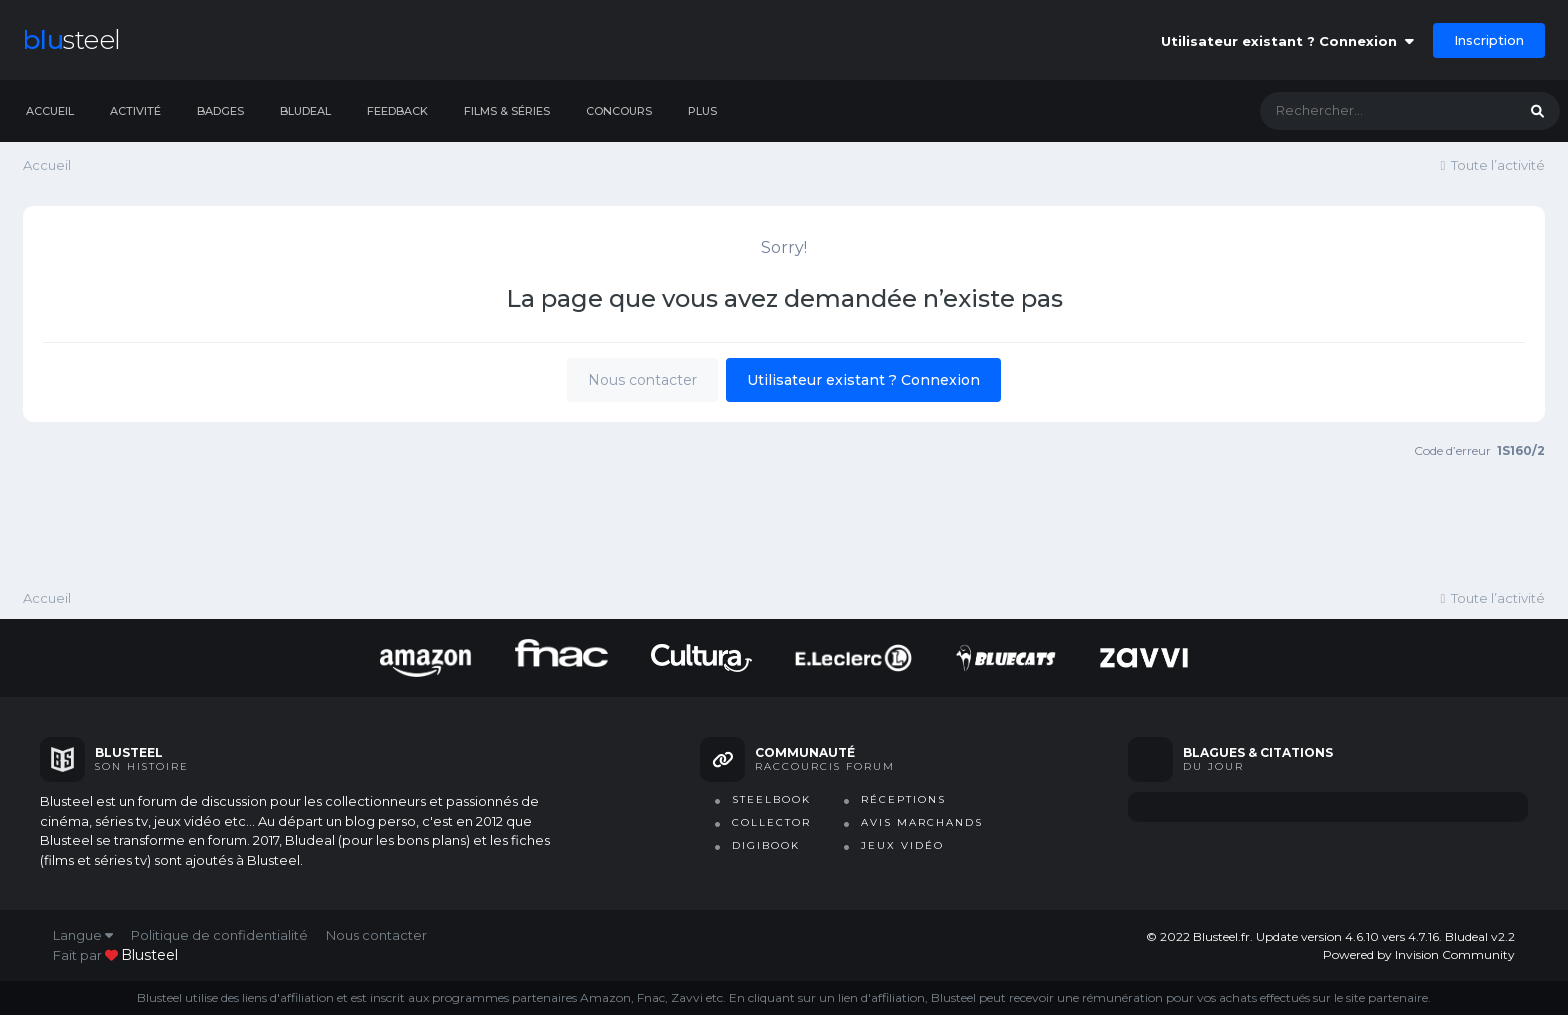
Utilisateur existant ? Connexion (1287, 41)
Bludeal (305, 111)
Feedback (397, 111)
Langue (83, 935)
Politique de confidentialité (219, 935)
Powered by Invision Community (1419, 954)
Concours (619, 111)
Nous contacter (642, 380)
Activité (135, 111)
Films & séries (507, 111)
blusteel (149, 955)
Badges (220, 111)
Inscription (1489, 40)
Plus (702, 111)
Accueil (50, 111)
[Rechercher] (1368, 111)
